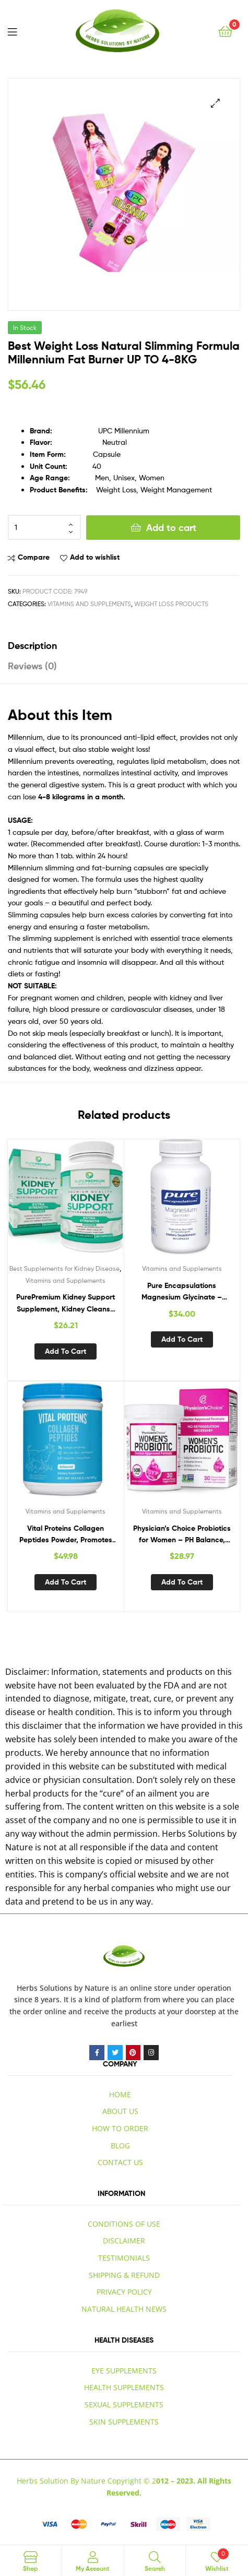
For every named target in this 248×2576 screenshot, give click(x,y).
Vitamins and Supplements (89, 604)
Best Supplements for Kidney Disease (64, 1268)
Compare (34, 557)
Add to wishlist (95, 557)
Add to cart (171, 528)
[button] (215, 103)
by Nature (91, 1988)
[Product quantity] (44, 527)
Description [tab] (32, 646)
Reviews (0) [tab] (32, 666)
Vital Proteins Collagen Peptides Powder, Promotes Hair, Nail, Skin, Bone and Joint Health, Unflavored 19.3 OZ (66, 1534)
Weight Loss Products (171, 604)
